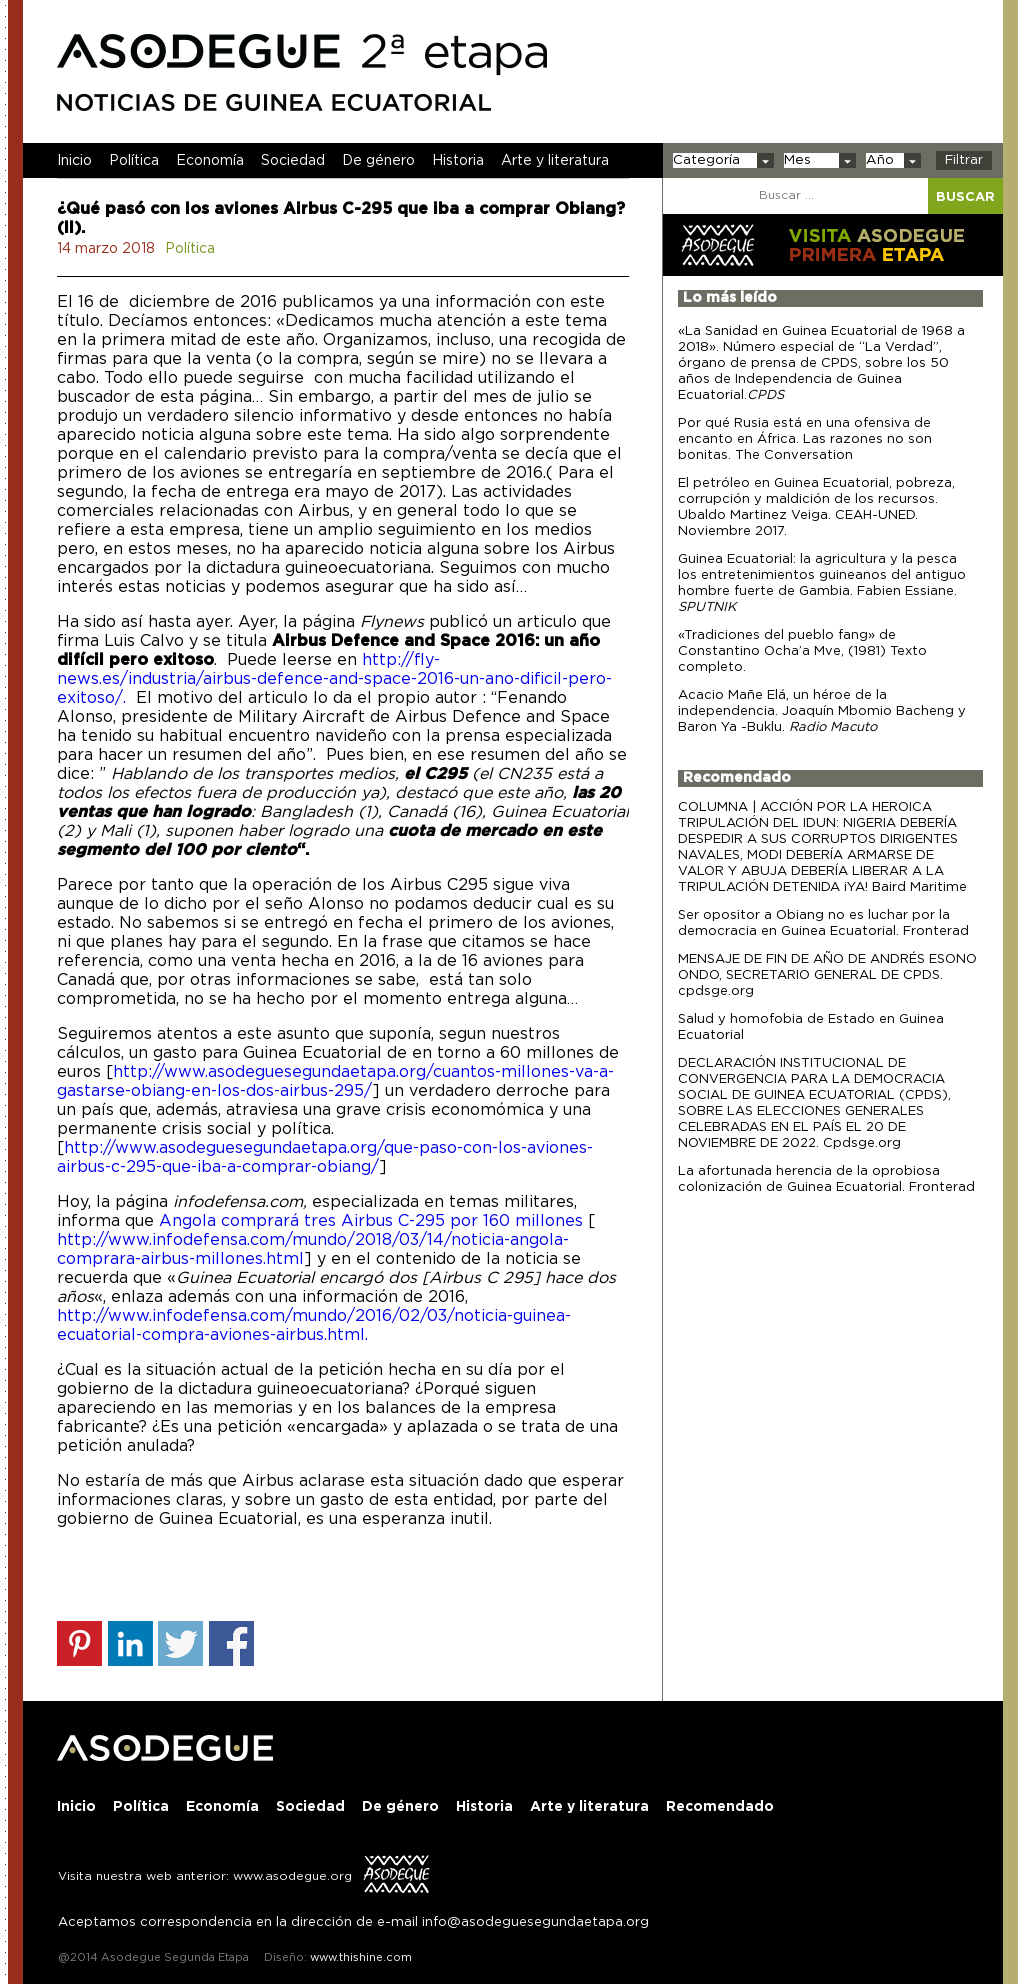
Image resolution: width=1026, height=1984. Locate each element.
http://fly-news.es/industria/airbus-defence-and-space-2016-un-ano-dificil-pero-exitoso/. (334, 679)
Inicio (74, 161)
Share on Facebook (231, 1643)
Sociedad (293, 161)
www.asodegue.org (292, 1876)
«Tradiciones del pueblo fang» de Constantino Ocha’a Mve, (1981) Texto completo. (802, 651)
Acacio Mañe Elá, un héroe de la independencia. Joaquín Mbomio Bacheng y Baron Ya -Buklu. (822, 711)
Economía (210, 161)
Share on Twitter (180, 1643)
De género (378, 161)
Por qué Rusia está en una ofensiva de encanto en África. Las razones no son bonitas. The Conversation (805, 439)
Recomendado (737, 778)
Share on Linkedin (130, 1643)
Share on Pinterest (79, 1643)
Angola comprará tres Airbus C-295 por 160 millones (373, 1221)
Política (134, 161)
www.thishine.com (359, 1957)
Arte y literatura (555, 161)
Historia (458, 161)
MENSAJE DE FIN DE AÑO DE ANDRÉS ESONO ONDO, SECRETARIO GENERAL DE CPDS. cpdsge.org (827, 975)
